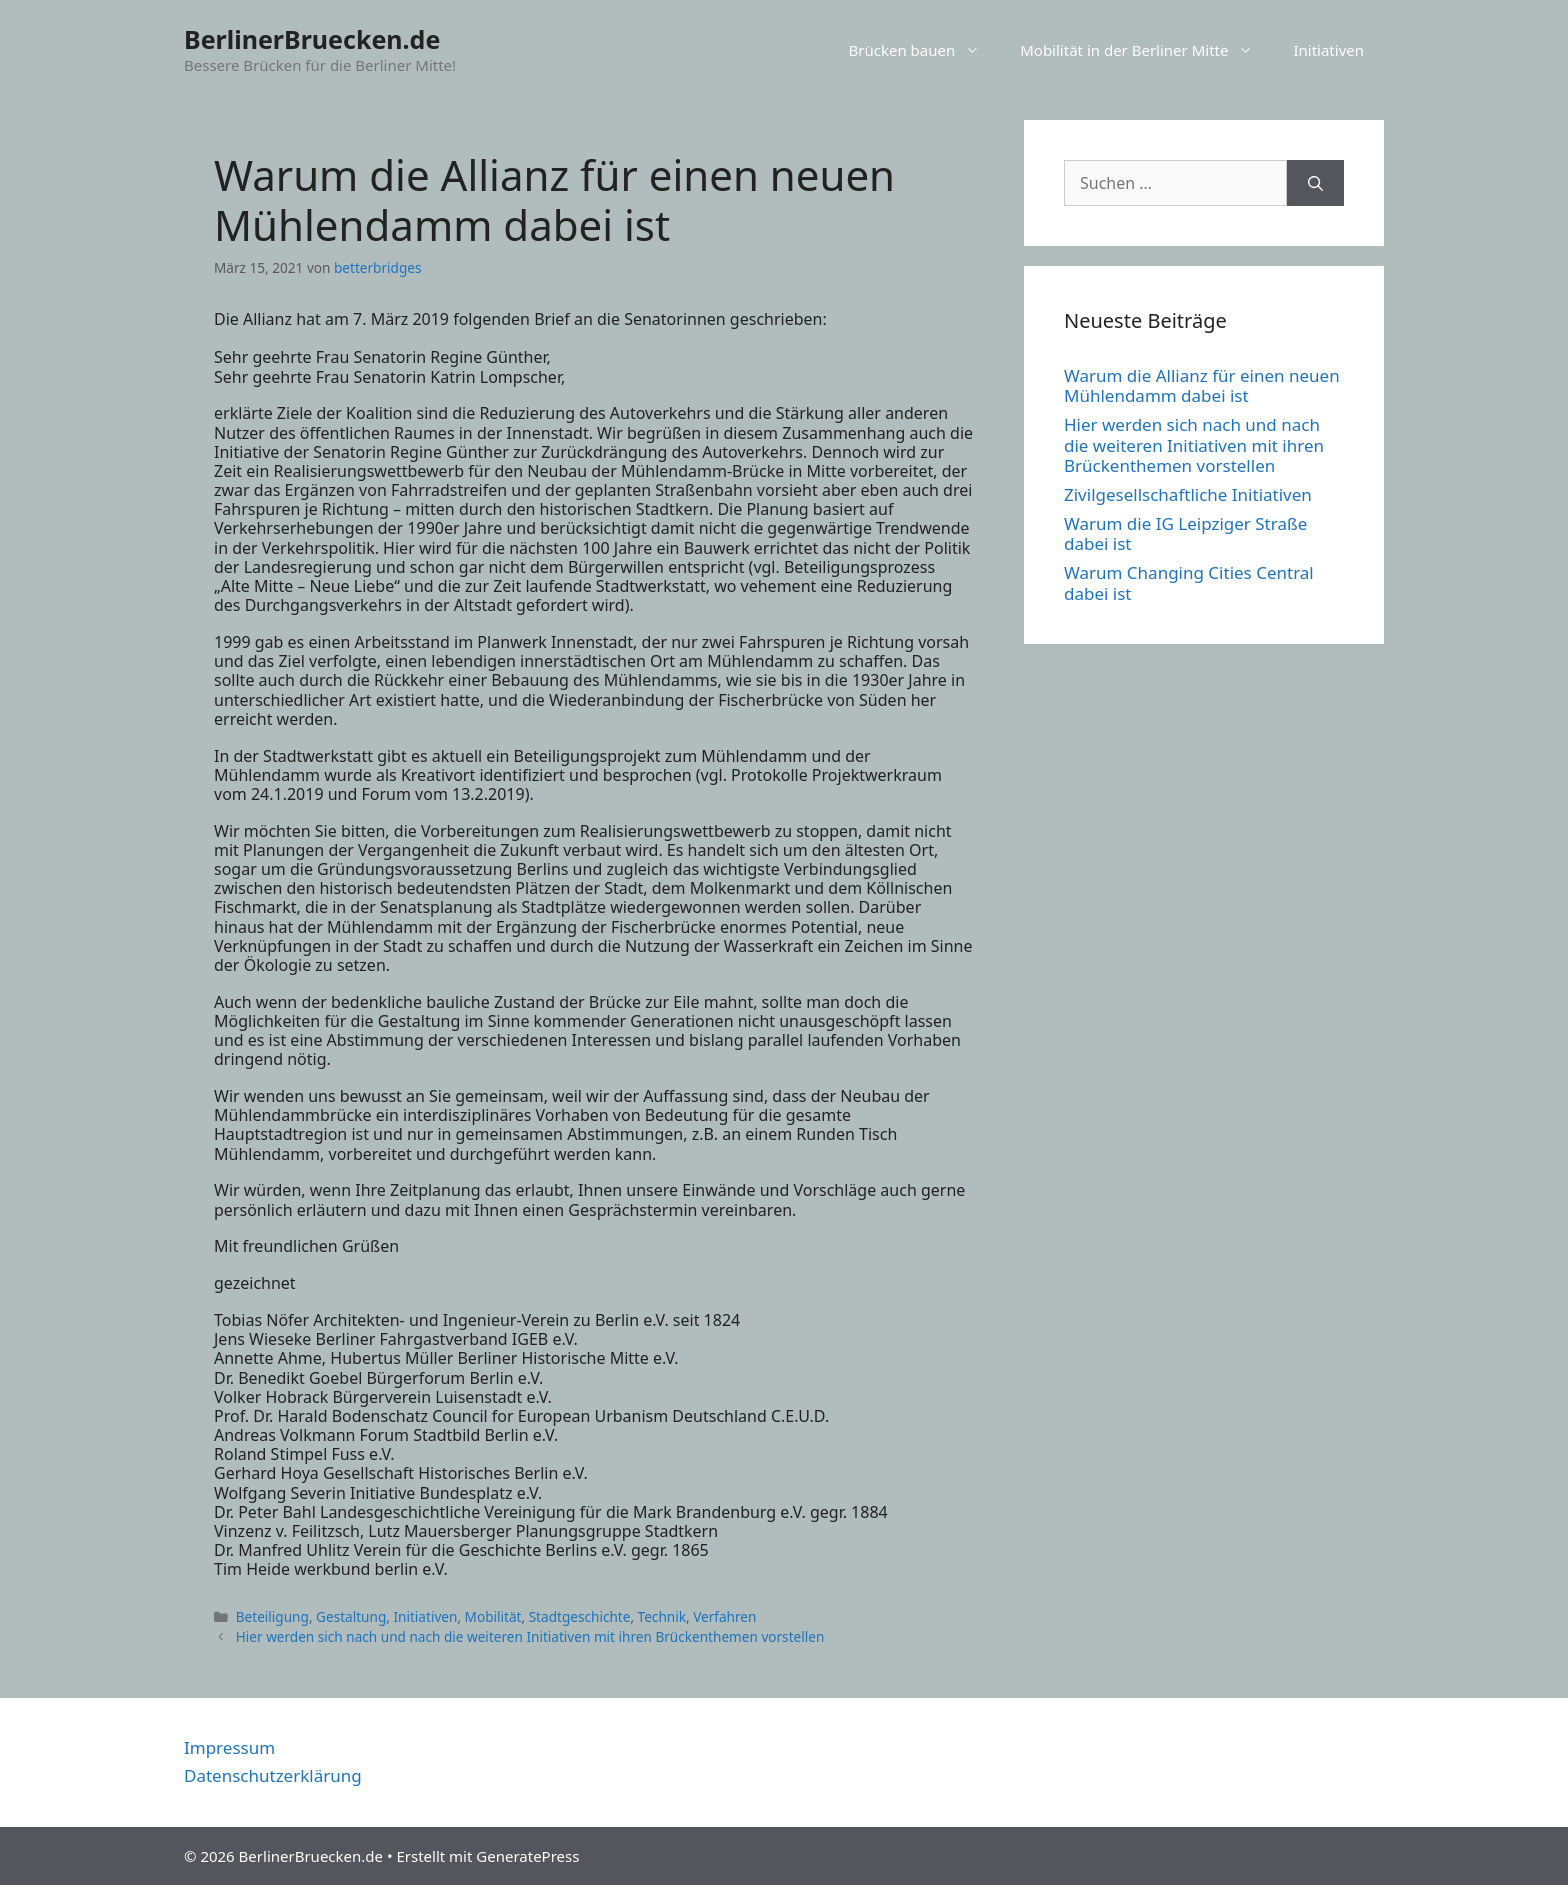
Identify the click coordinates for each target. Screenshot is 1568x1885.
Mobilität (493, 1616)
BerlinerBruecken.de (312, 39)
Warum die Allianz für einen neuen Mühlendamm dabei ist (1202, 385)
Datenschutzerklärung (273, 1775)
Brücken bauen (925, 50)
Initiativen (1328, 50)
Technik (662, 1616)
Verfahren (724, 1616)
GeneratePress (527, 1856)
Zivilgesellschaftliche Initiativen (1188, 494)
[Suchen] (1315, 183)
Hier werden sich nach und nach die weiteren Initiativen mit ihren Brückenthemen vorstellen (530, 1636)
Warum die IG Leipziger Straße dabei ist (1185, 533)
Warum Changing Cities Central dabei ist (1189, 582)
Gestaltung (351, 1616)
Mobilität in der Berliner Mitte (1146, 50)
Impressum (229, 1747)
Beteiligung (272, 1616)
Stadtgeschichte (580, 1616)
